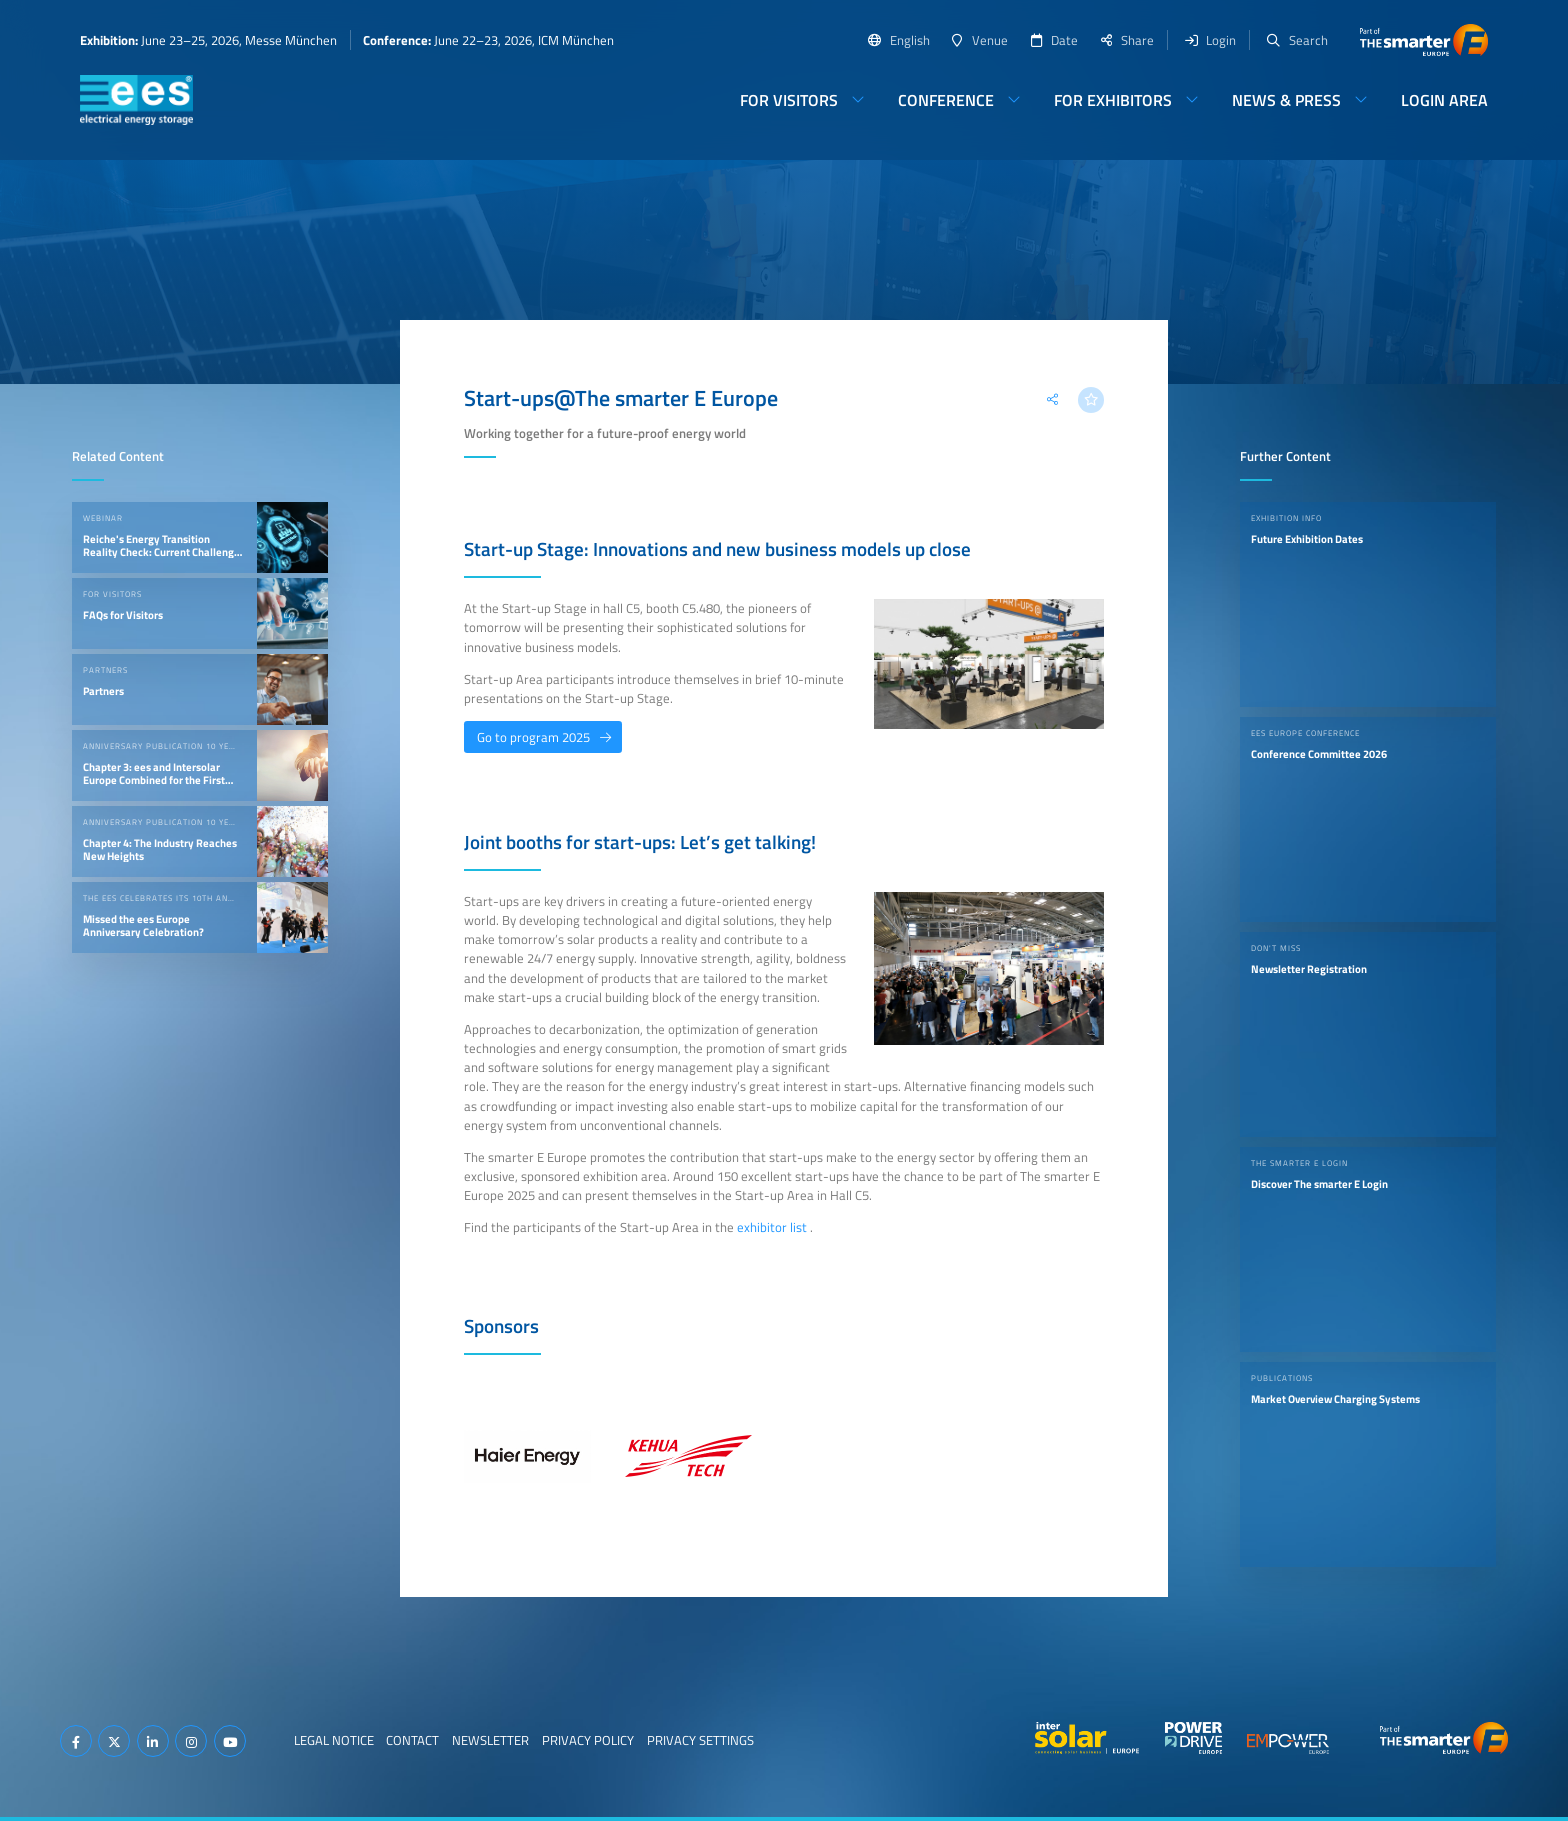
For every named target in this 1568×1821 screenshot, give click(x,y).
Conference (946, 100)
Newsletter (490, 1740)
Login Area (1444, 100)
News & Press (1286, 100)
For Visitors (789, 100)
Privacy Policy (588, 1740)
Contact (412, 1740)
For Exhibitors (1113, 100)
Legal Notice (334, 1740)
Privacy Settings (700, 1740)
